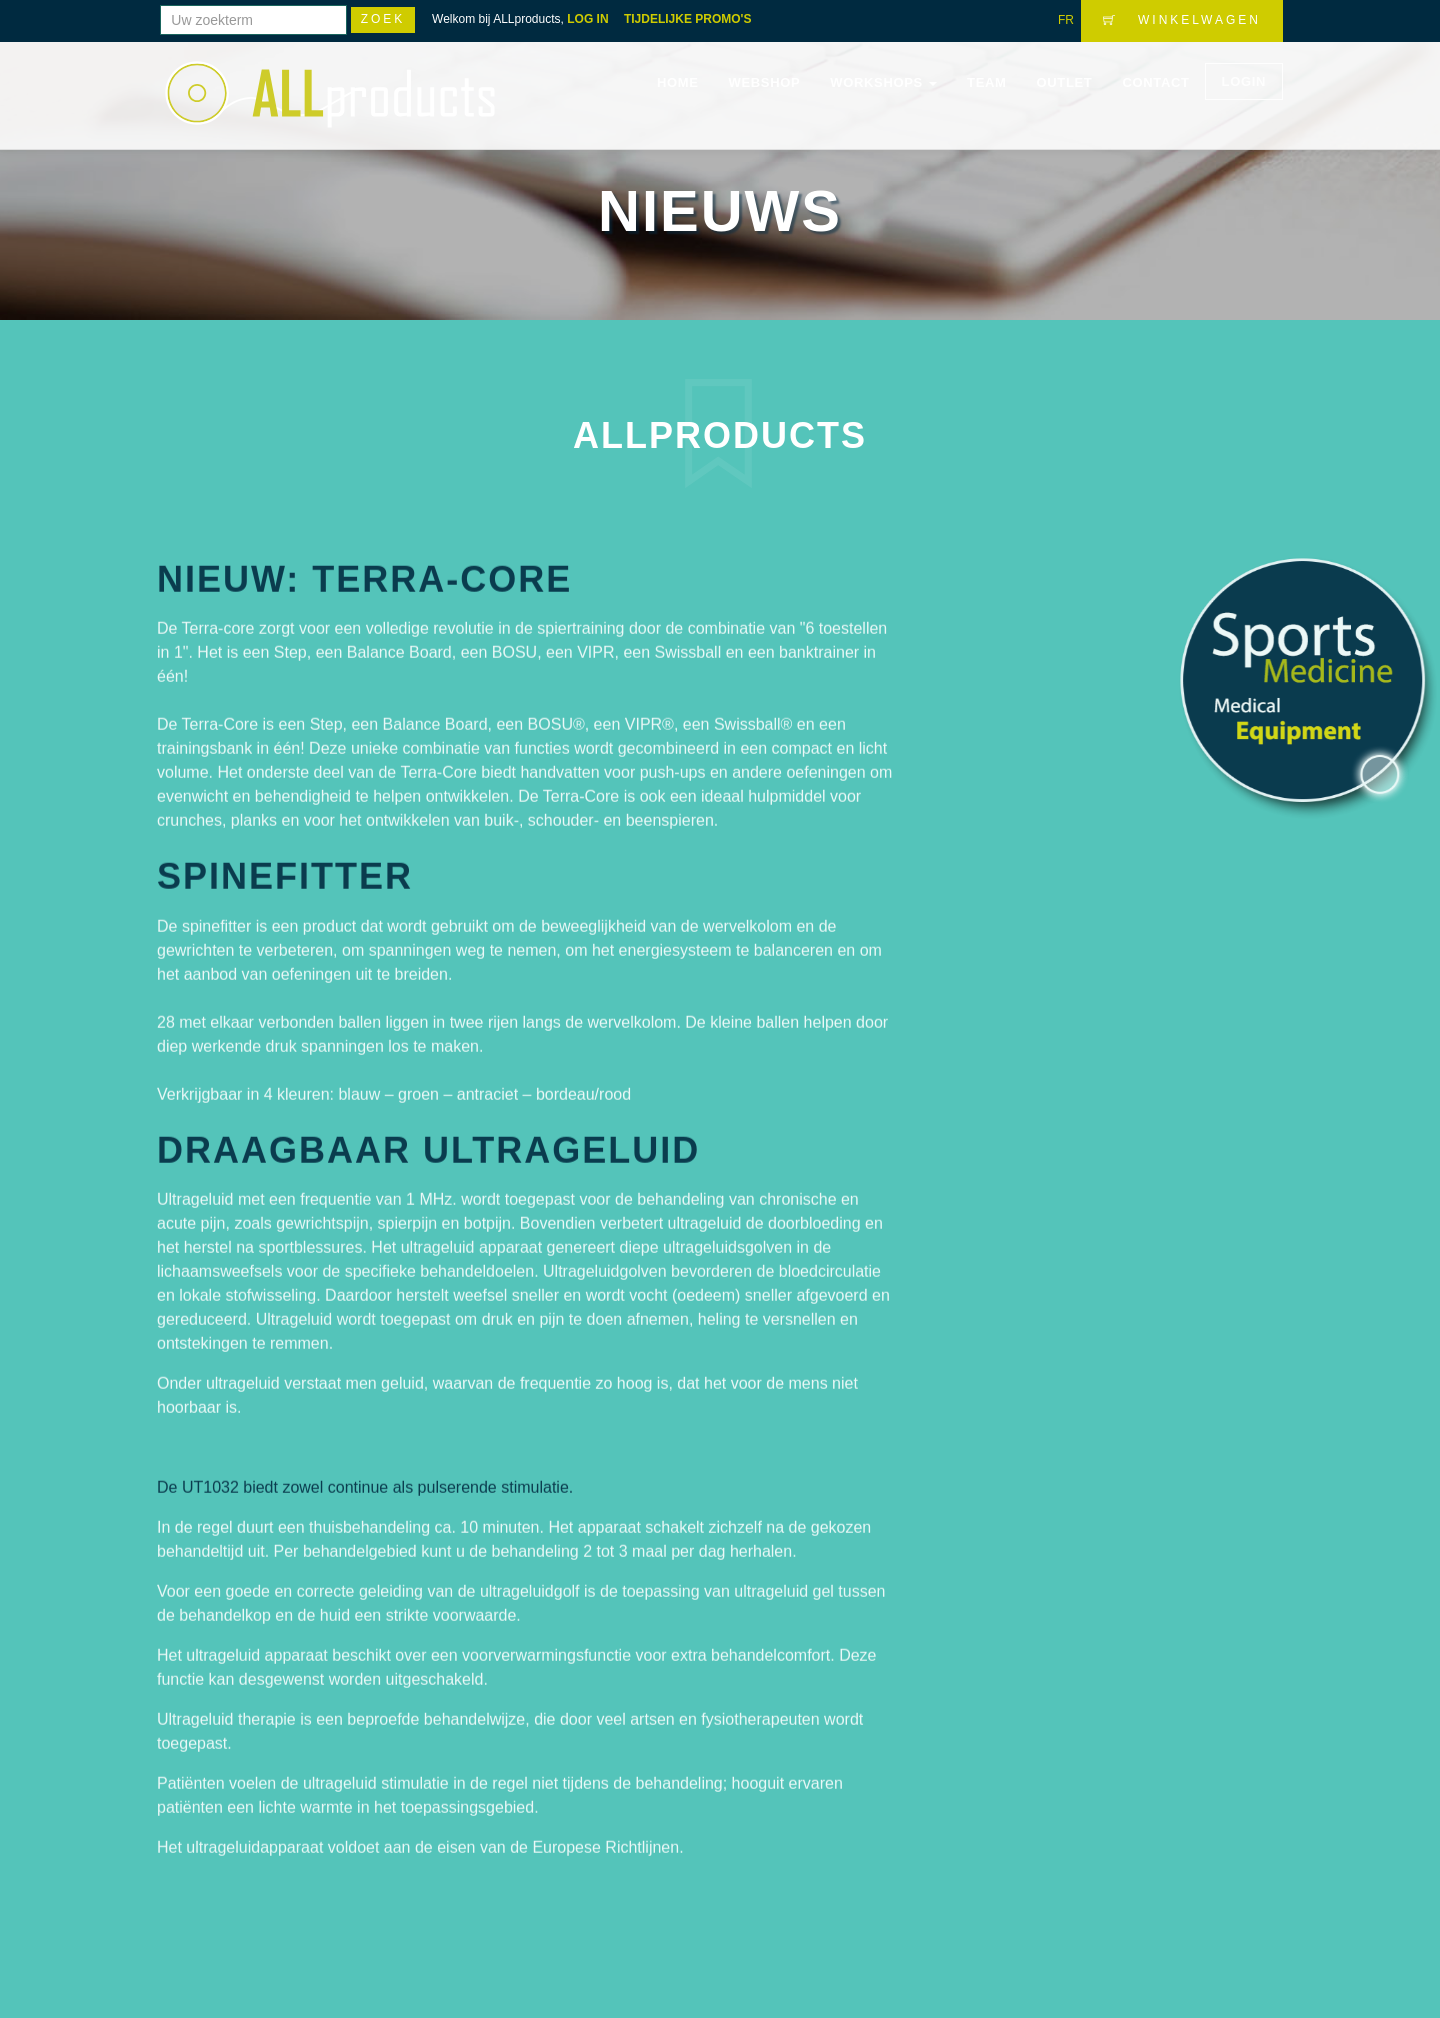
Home (678, 82)
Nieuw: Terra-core (364, 568)
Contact (1155, 82)
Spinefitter (285, 866)
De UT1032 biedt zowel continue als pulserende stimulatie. (365, 1477)
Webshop (765, 82)
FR (1066, 20)
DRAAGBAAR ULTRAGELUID (428, 1139)
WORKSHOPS (883, 82)
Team (986, 82)
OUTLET (1065, 82)
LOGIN (1244, 81)
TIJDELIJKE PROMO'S (688, 19)
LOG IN (587, 19)
